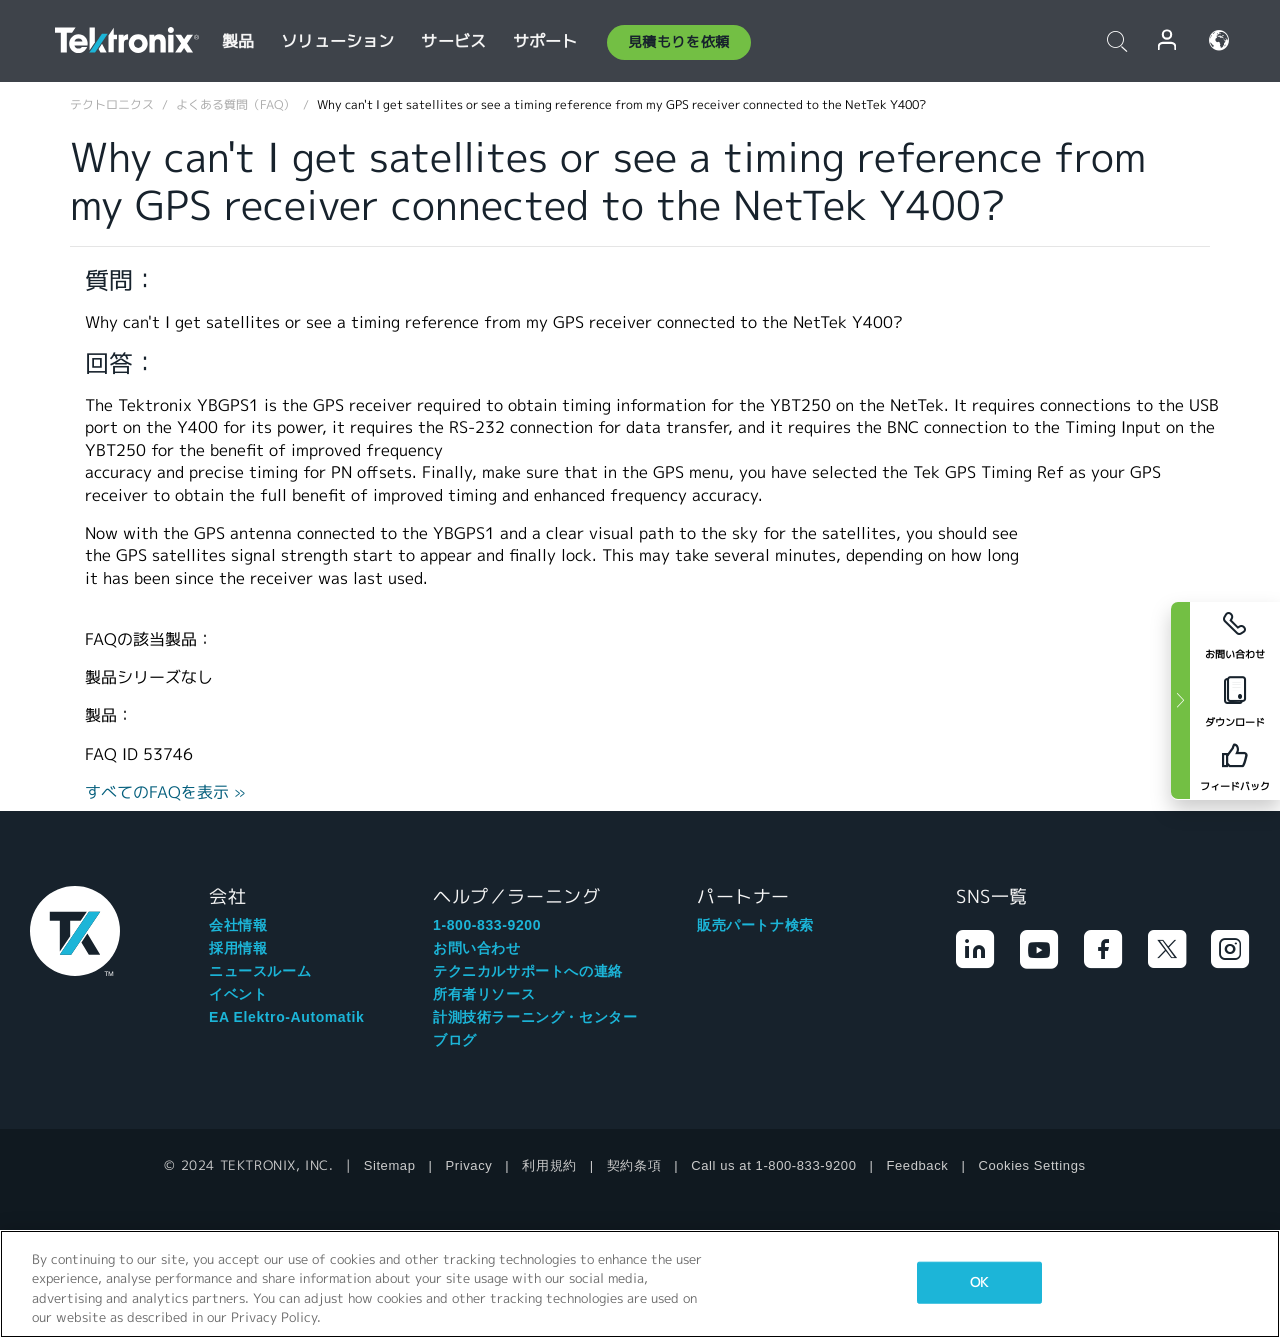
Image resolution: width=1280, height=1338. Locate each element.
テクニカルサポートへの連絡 (528, 971)
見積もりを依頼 (679, 42)
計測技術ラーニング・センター (535, 1017)
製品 (238, 41)
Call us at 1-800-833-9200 (773, 1165)
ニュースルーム (260, 971)
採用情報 (238, 948)
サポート (545, 41)
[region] (640, 1284)
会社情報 (238, 925)
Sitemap (390, 1165)
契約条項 (634, 1165)
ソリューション (337, 41)
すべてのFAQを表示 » (165, 792)
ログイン (1168, 40)
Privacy (469, 1165)
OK (979, 1282)
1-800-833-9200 (487, 925)
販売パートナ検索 (755, 925)
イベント (238, 994)
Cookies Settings (1031, 1165)
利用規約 (549, 1165)
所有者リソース (484, 994)
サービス (453, 41)
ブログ (455, 1040)
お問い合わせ (477, 948)
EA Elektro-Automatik (286, 1017)
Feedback (918, 1165)
